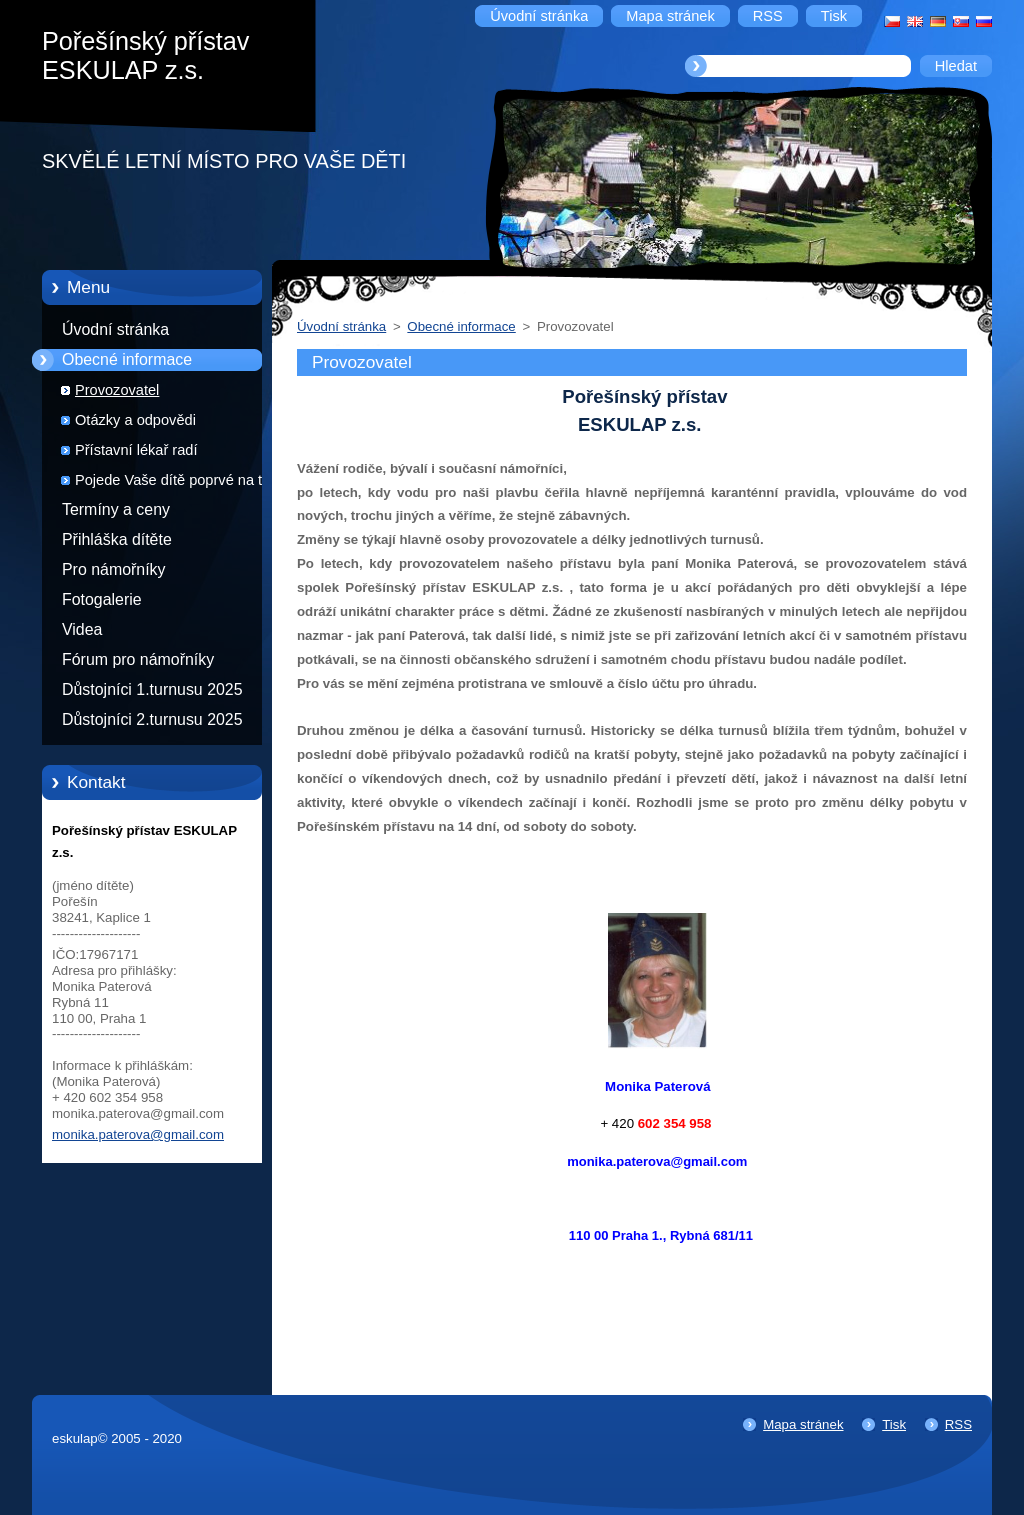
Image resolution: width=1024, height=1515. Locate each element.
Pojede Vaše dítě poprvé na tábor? (187, 480)
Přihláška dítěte (117, 539)
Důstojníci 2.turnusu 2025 (152, 719)
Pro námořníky (114, 569)
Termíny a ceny (116, 509)
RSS (958, 1424)
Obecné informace (127, 359)
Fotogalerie (102, 599)
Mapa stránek (803, 1424)
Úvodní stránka (115, 329)
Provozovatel (117, 390)
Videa (82, 629)
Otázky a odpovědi (135, 420)
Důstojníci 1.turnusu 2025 (152, 689)
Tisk (894, 1424)
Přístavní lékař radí (136, 450)
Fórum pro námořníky (138, 659)
